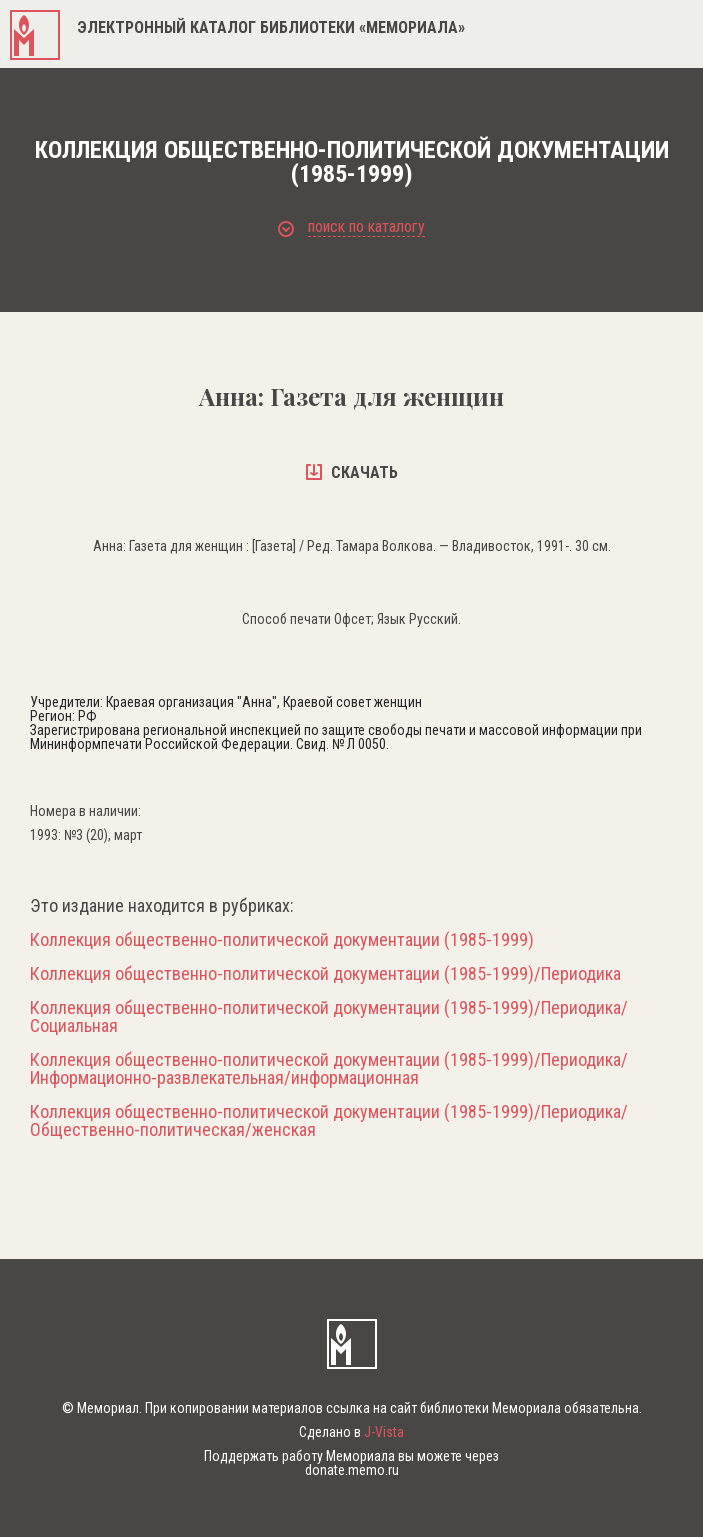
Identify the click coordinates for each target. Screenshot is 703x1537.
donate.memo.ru (352, 1470)
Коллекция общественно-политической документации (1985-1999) (282, 940)
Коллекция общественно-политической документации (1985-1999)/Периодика (325, 974)
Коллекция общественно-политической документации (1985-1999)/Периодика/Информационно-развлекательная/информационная (329, 1069)
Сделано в (351, 1432)
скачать (352, 472)
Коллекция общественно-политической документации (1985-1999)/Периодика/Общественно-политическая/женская (329, 1121)
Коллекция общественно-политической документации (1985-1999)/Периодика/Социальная (329, 1017)
